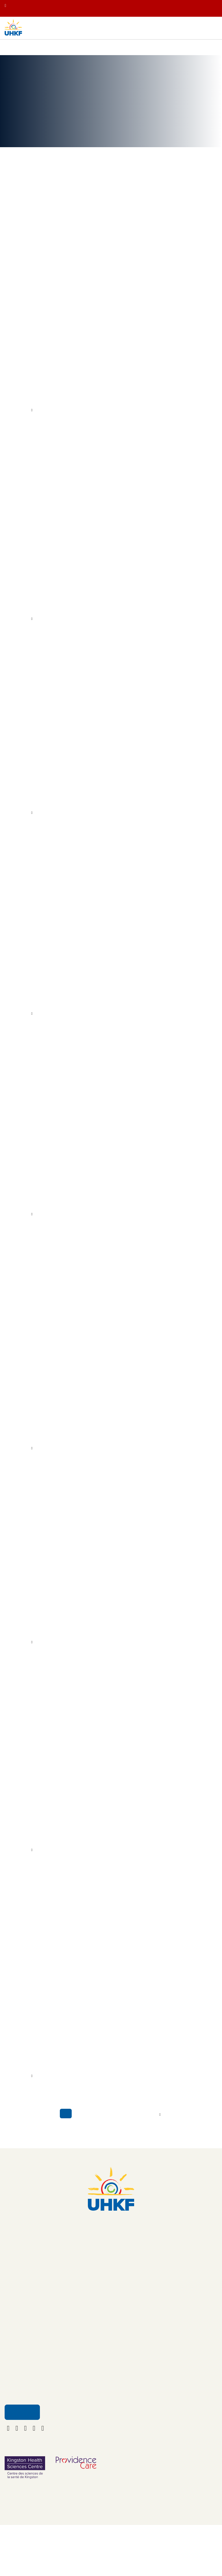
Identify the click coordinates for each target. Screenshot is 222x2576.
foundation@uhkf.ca (111, 2254)
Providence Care (77, 1213)
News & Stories (66, 52)
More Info (19, 419)
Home (10, 52)
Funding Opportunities (134, 2365)
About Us (122, 2329)
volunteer (39, 1213)
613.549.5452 (111, 2245)
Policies (120, 2378)
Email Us (21, 2459)
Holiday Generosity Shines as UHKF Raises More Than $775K (81, 1633)
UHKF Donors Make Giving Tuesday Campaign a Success (76, 2038)
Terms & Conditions (131, 2390)
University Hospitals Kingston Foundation (52, 611)
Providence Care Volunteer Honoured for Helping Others (75, 1194)
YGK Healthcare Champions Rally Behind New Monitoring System (86, 1829)
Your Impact (33, 52)
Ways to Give (20, 2341)
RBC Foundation (103, 604)
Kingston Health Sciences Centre (89, 618)
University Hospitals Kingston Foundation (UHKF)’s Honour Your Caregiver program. (104, 1219)
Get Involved (19, 2353)
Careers (120, 2353)
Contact (120, 2341)
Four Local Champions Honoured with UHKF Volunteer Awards (82, 795)
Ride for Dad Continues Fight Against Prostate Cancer (73, 356)
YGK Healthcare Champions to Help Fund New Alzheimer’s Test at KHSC (94, 991)
